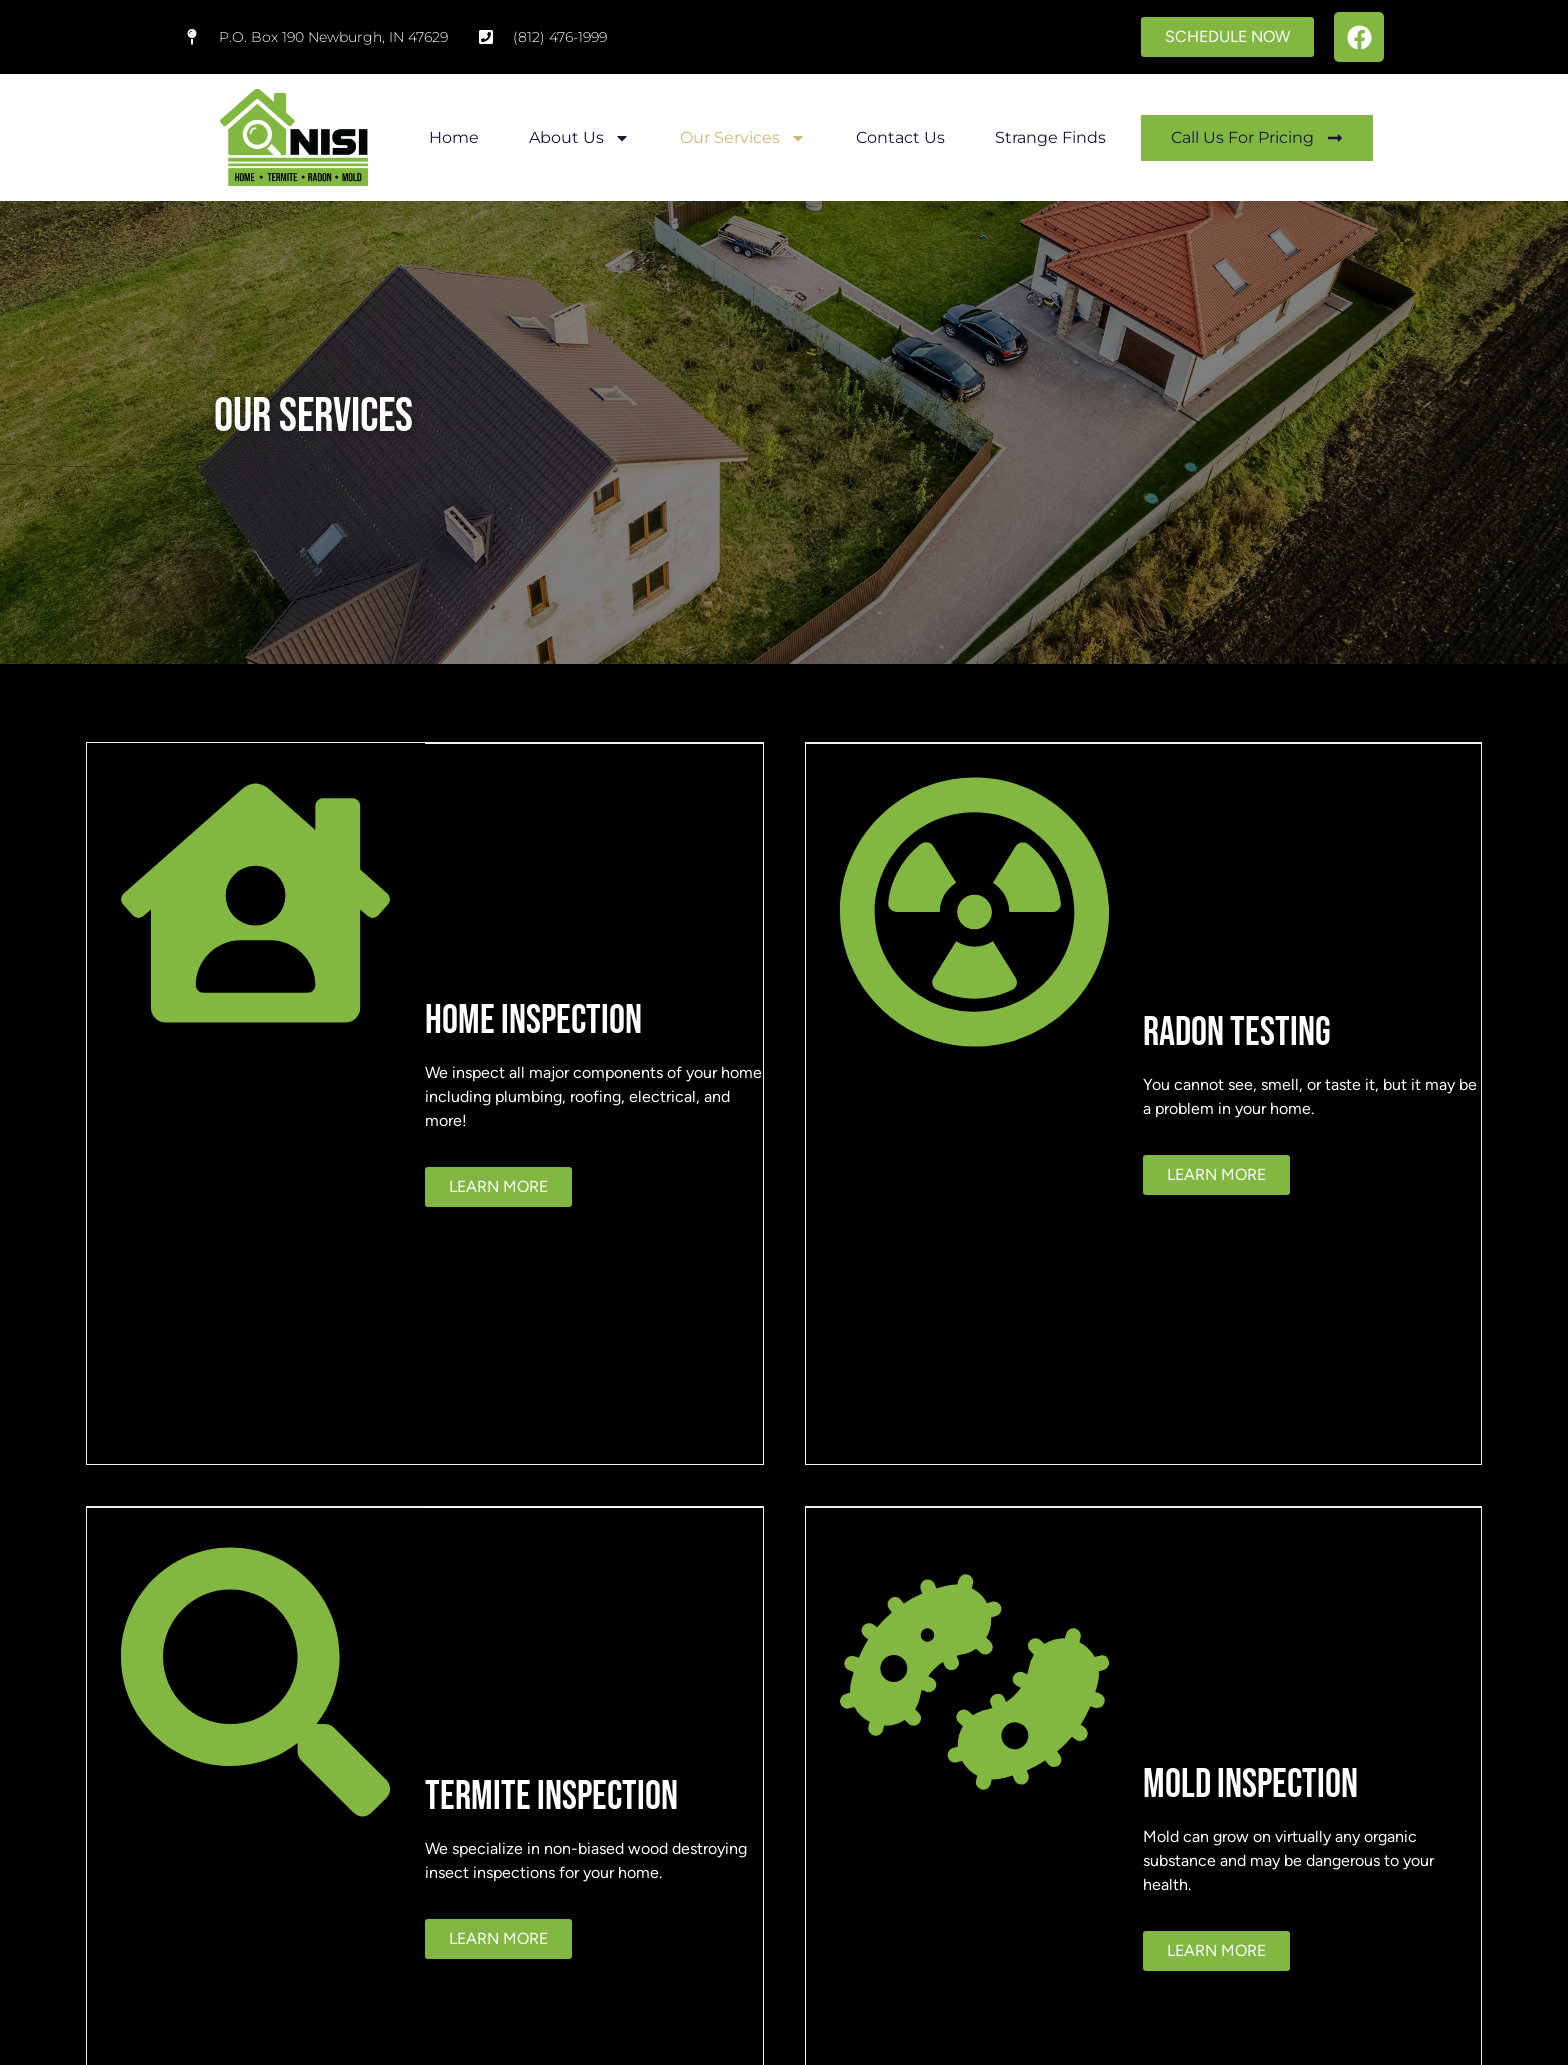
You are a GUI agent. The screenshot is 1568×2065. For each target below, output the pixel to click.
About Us (579, 138)
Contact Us (900, 137)
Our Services (743, 138)
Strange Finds (1050, 137)
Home (454, 137)
